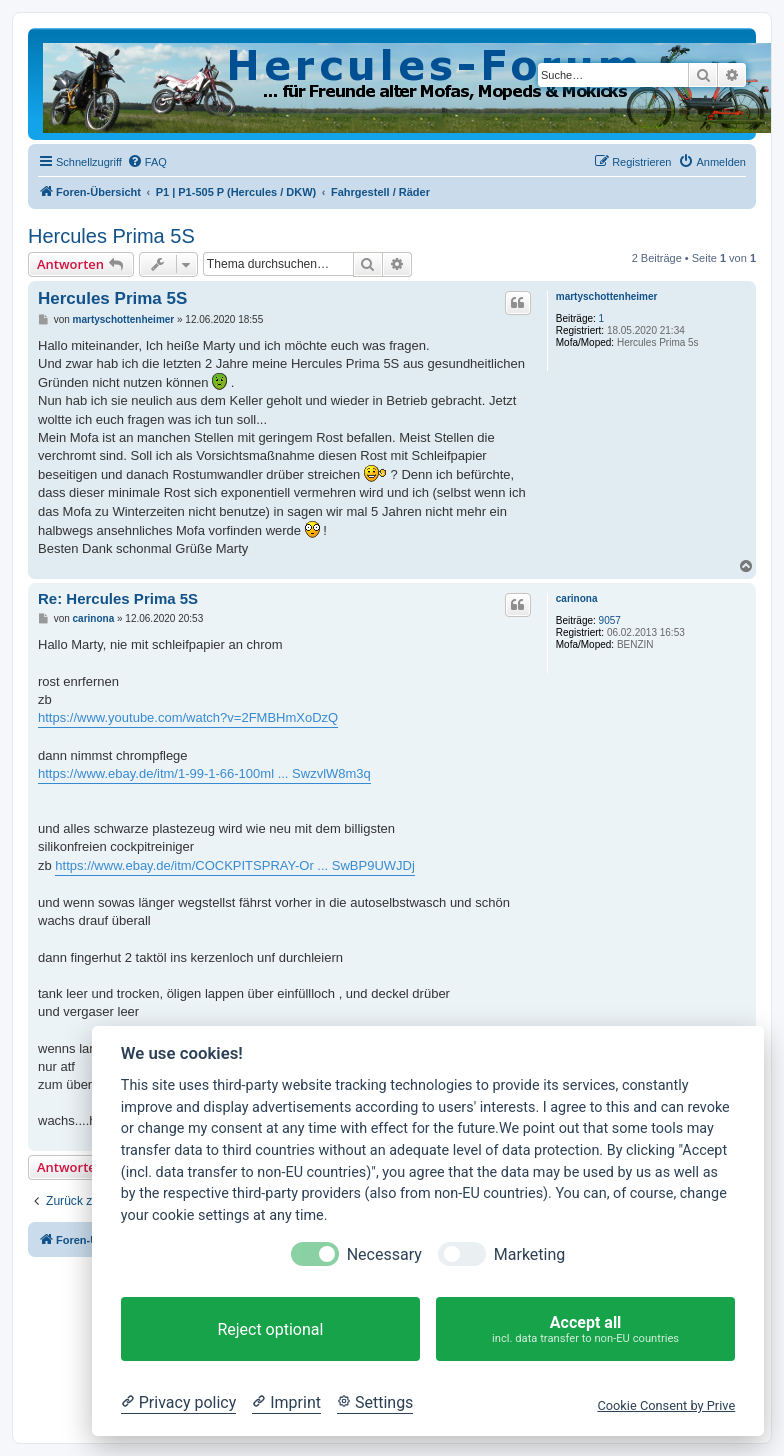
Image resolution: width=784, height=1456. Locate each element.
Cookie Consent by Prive (666, 1405)
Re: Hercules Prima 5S (118, 598)
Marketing (529, 1254)
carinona (577, 598)
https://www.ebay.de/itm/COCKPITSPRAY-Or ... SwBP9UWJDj (235, 865)
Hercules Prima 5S (111, 236)
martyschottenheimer (607, 296)
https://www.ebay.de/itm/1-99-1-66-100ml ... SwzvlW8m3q (204, 773)
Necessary (384, 1254)
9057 (610, 620)
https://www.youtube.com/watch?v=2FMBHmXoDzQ (188, 717)
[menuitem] (147, 162)
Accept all (585, 1329)
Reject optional (270, 1329)
